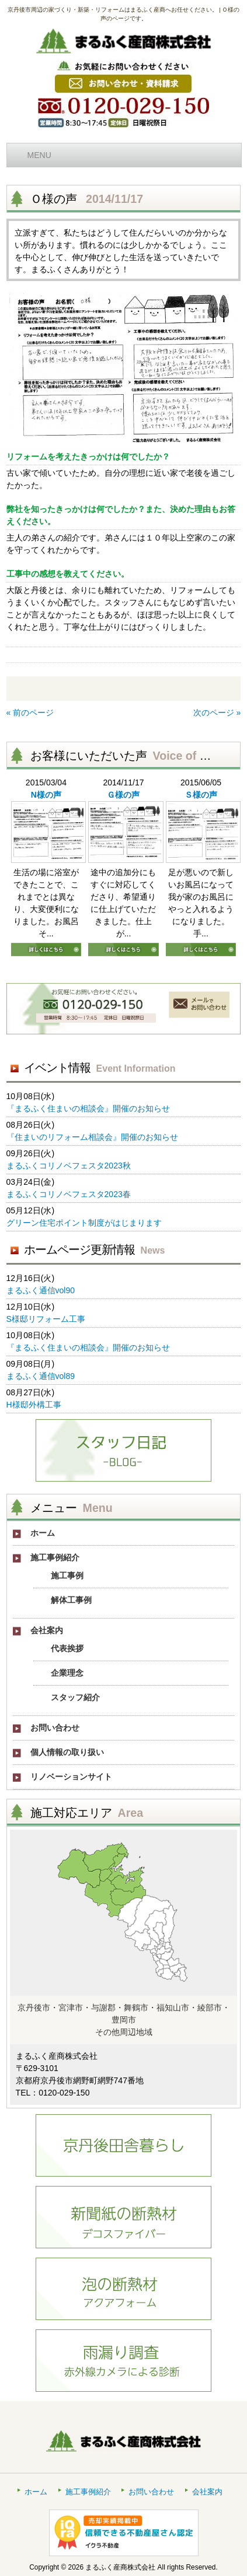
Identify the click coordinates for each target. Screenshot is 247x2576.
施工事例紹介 (88, 2491)
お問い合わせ (151, 2491)
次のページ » (217, 712)
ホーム (36, 2491)
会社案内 (207, 2491)
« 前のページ (30, 712)
